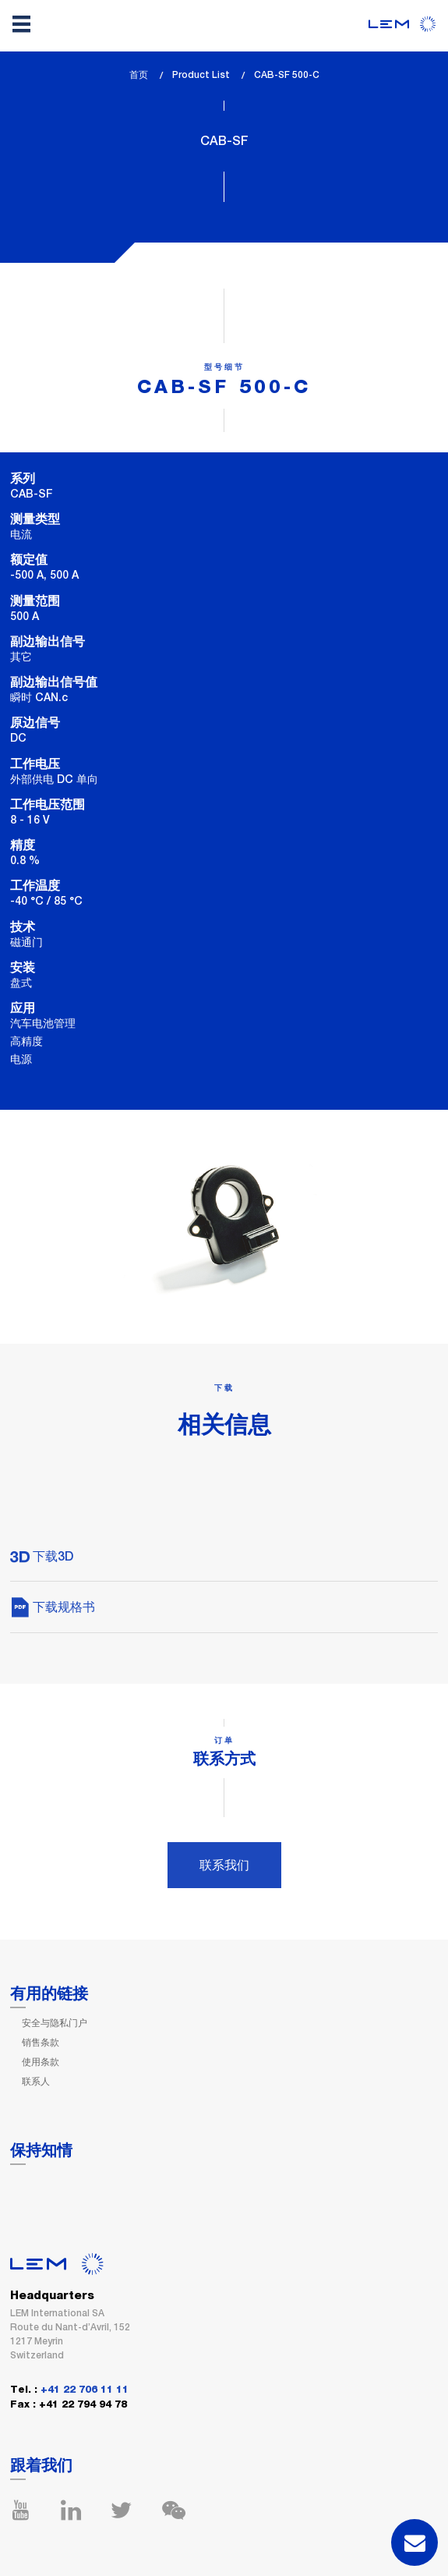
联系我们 (224, 1865)
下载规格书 (52, 1607)
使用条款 (40, 2062)
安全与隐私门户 (54, 2023)
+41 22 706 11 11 (85, 2390)
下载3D (41, 1556)
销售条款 (40, 2042)
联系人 (36, 2081)
